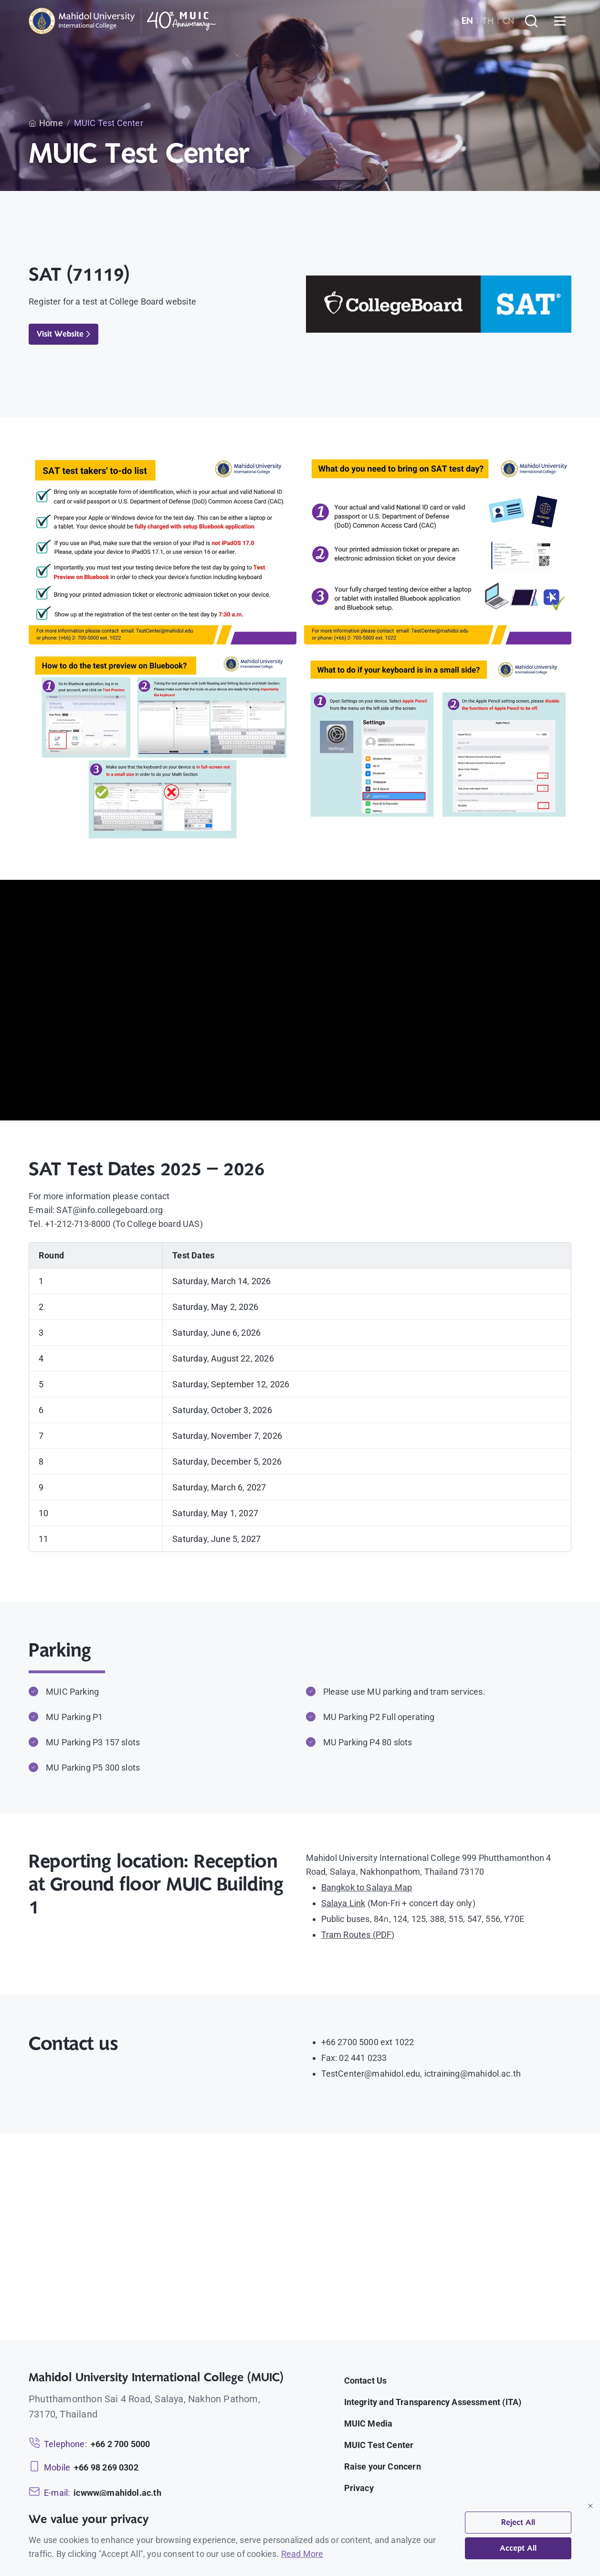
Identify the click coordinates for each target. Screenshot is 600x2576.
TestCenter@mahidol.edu (371, 2074)
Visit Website (63, 334)
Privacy (359, 2488)
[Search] (531, 21)
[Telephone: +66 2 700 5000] (89, 2444)
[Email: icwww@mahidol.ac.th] (95, 2493)
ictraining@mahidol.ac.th (472, 2074)
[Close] (590, 2505)
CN (508, 21)
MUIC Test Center (379, 2445)
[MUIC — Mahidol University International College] (122, 21)
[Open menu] (559, 21)
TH (488, 21)
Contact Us (365, 2380)
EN (467, 21)
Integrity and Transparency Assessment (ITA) (433, 2402)
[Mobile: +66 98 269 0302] (83, 2467)
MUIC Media (368, 2423)
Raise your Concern (382, 2466)
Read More (302, 2554)
